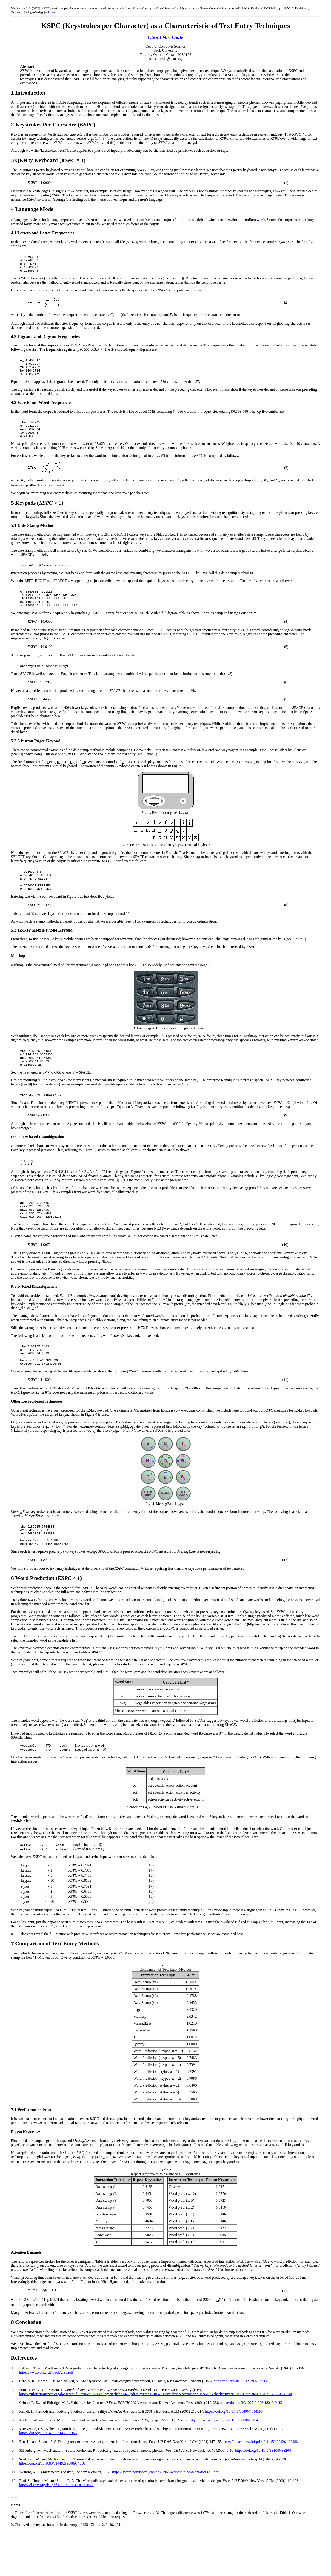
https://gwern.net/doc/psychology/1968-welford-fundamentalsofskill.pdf (165, 2517)
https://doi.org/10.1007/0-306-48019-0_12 (251, 2448)
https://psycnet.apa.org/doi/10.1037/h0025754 (224, 2466)
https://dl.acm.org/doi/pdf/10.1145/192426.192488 (260, 2487)
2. (12, 2570)
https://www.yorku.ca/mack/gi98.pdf (46, 2418)
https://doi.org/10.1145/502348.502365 (48, 2478)
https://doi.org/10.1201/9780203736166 (243, 2426)
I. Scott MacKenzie (165, 37)
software (50, 12)
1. (12, 2558)
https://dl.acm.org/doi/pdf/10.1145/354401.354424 (56, 2530)
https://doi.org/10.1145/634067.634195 (234, 2457)
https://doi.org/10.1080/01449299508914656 (52, 2509)
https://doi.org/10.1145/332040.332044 (264, 2496)
